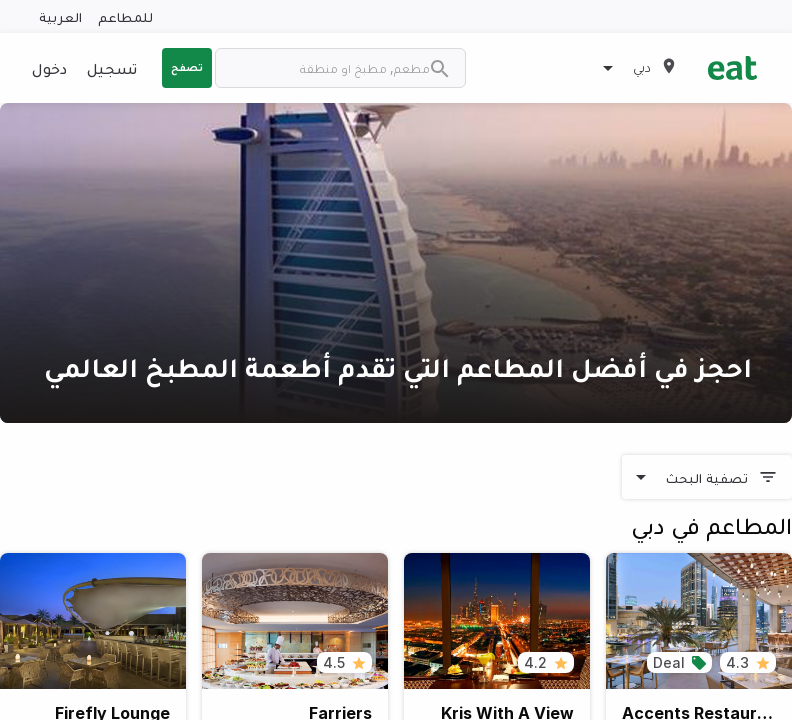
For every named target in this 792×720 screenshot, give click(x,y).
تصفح (187, 67)
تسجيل (112, 68)
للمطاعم (125, 16)
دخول (49, 68)
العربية (60, 16)
